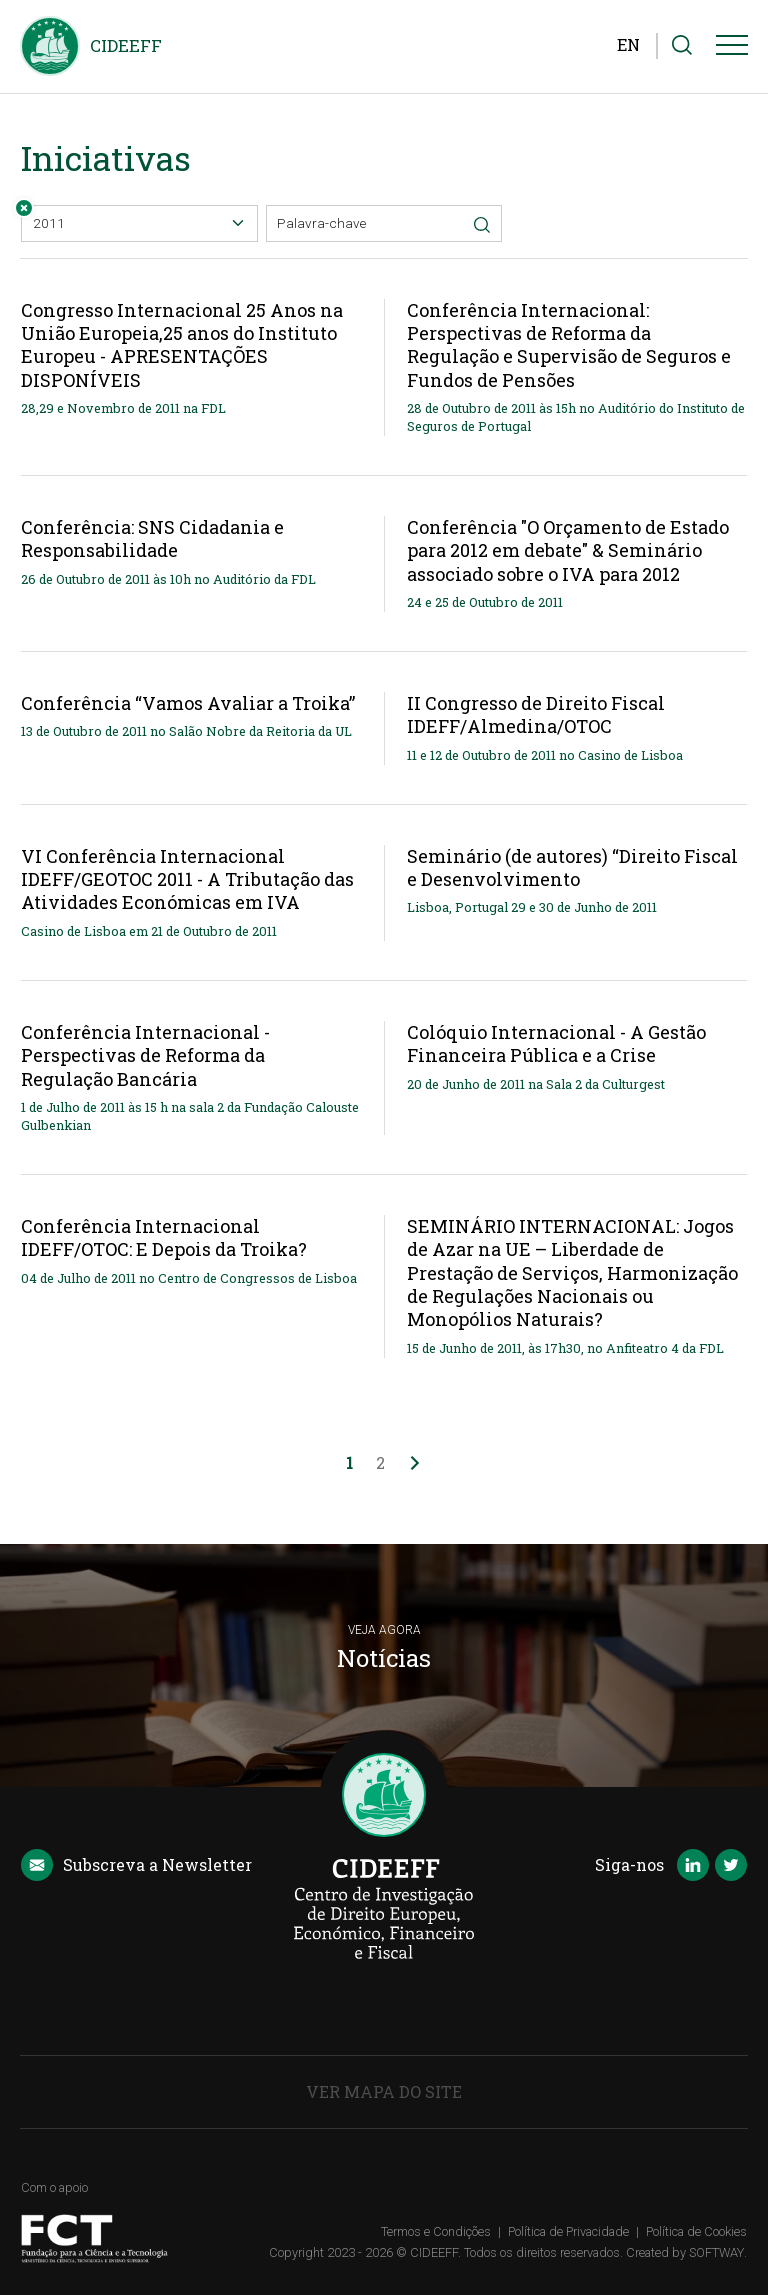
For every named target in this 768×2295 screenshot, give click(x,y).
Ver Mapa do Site (384, 2091)
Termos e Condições (436, 2231)
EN (628, 44)
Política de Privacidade (568, 2231)
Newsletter (136, 1866)
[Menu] (732, 49)
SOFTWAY (716, 2252)
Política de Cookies (696, 2231)
